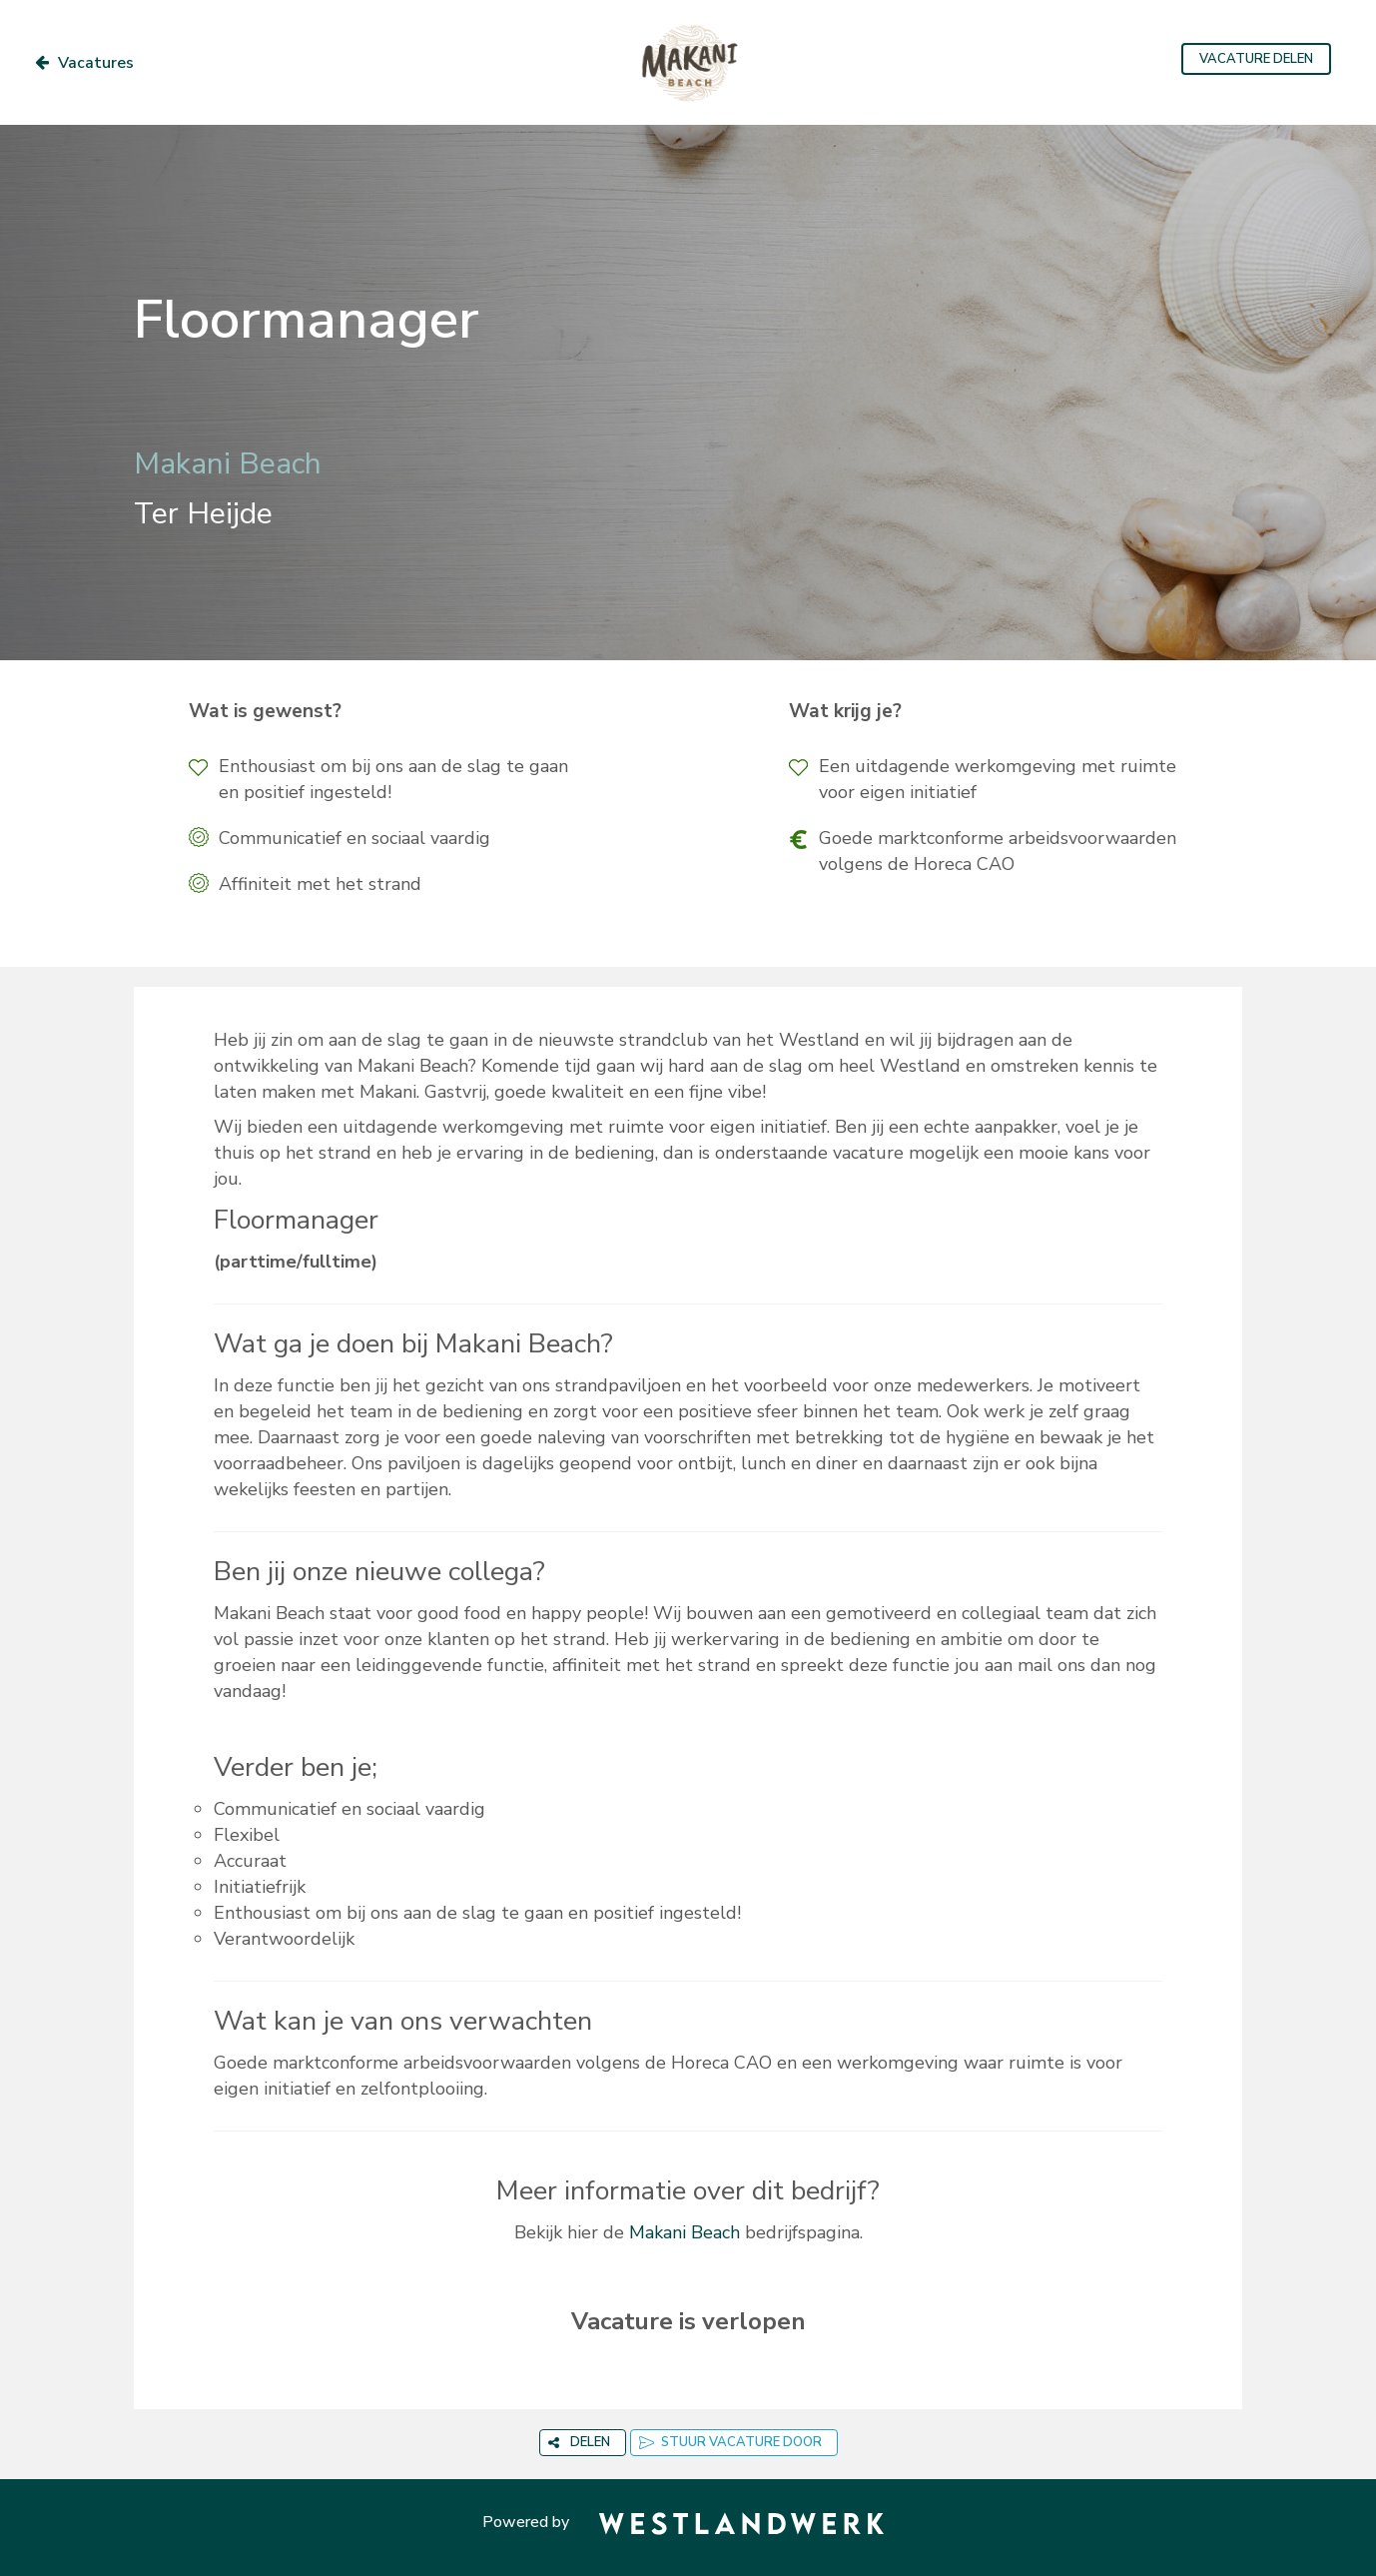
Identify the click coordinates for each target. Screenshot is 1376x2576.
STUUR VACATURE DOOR (730, 2442)
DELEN (579, 2442)
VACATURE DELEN (1256, 59)
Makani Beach (684, 2232)
